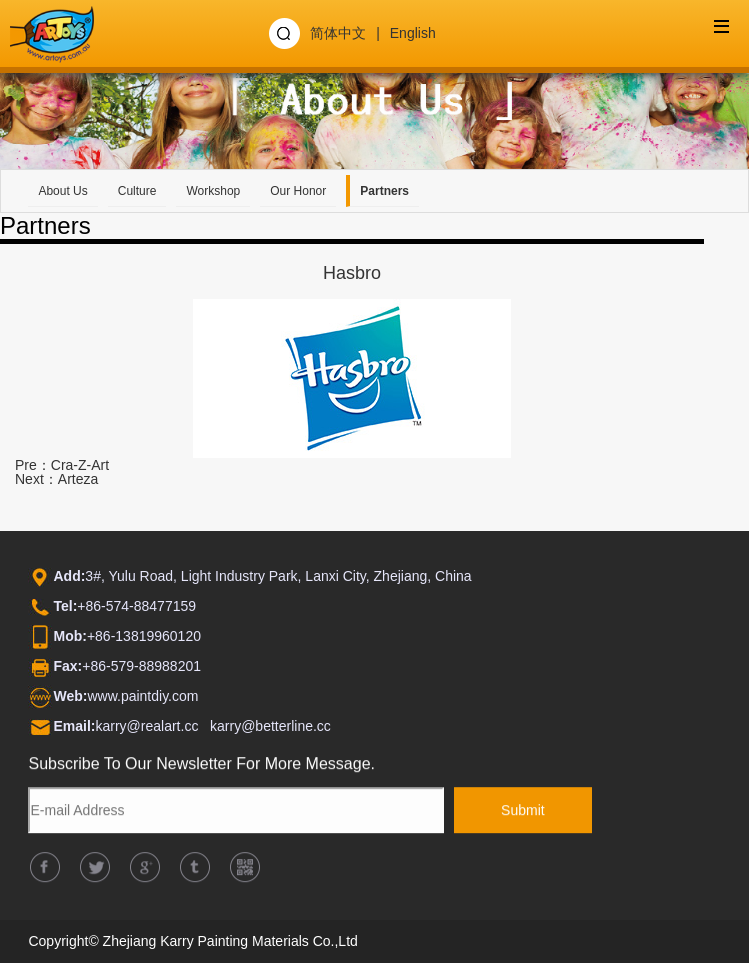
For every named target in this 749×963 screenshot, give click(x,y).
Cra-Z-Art (80, 465)
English (413, 33)
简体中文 (338, 33)
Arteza (78, 479)
